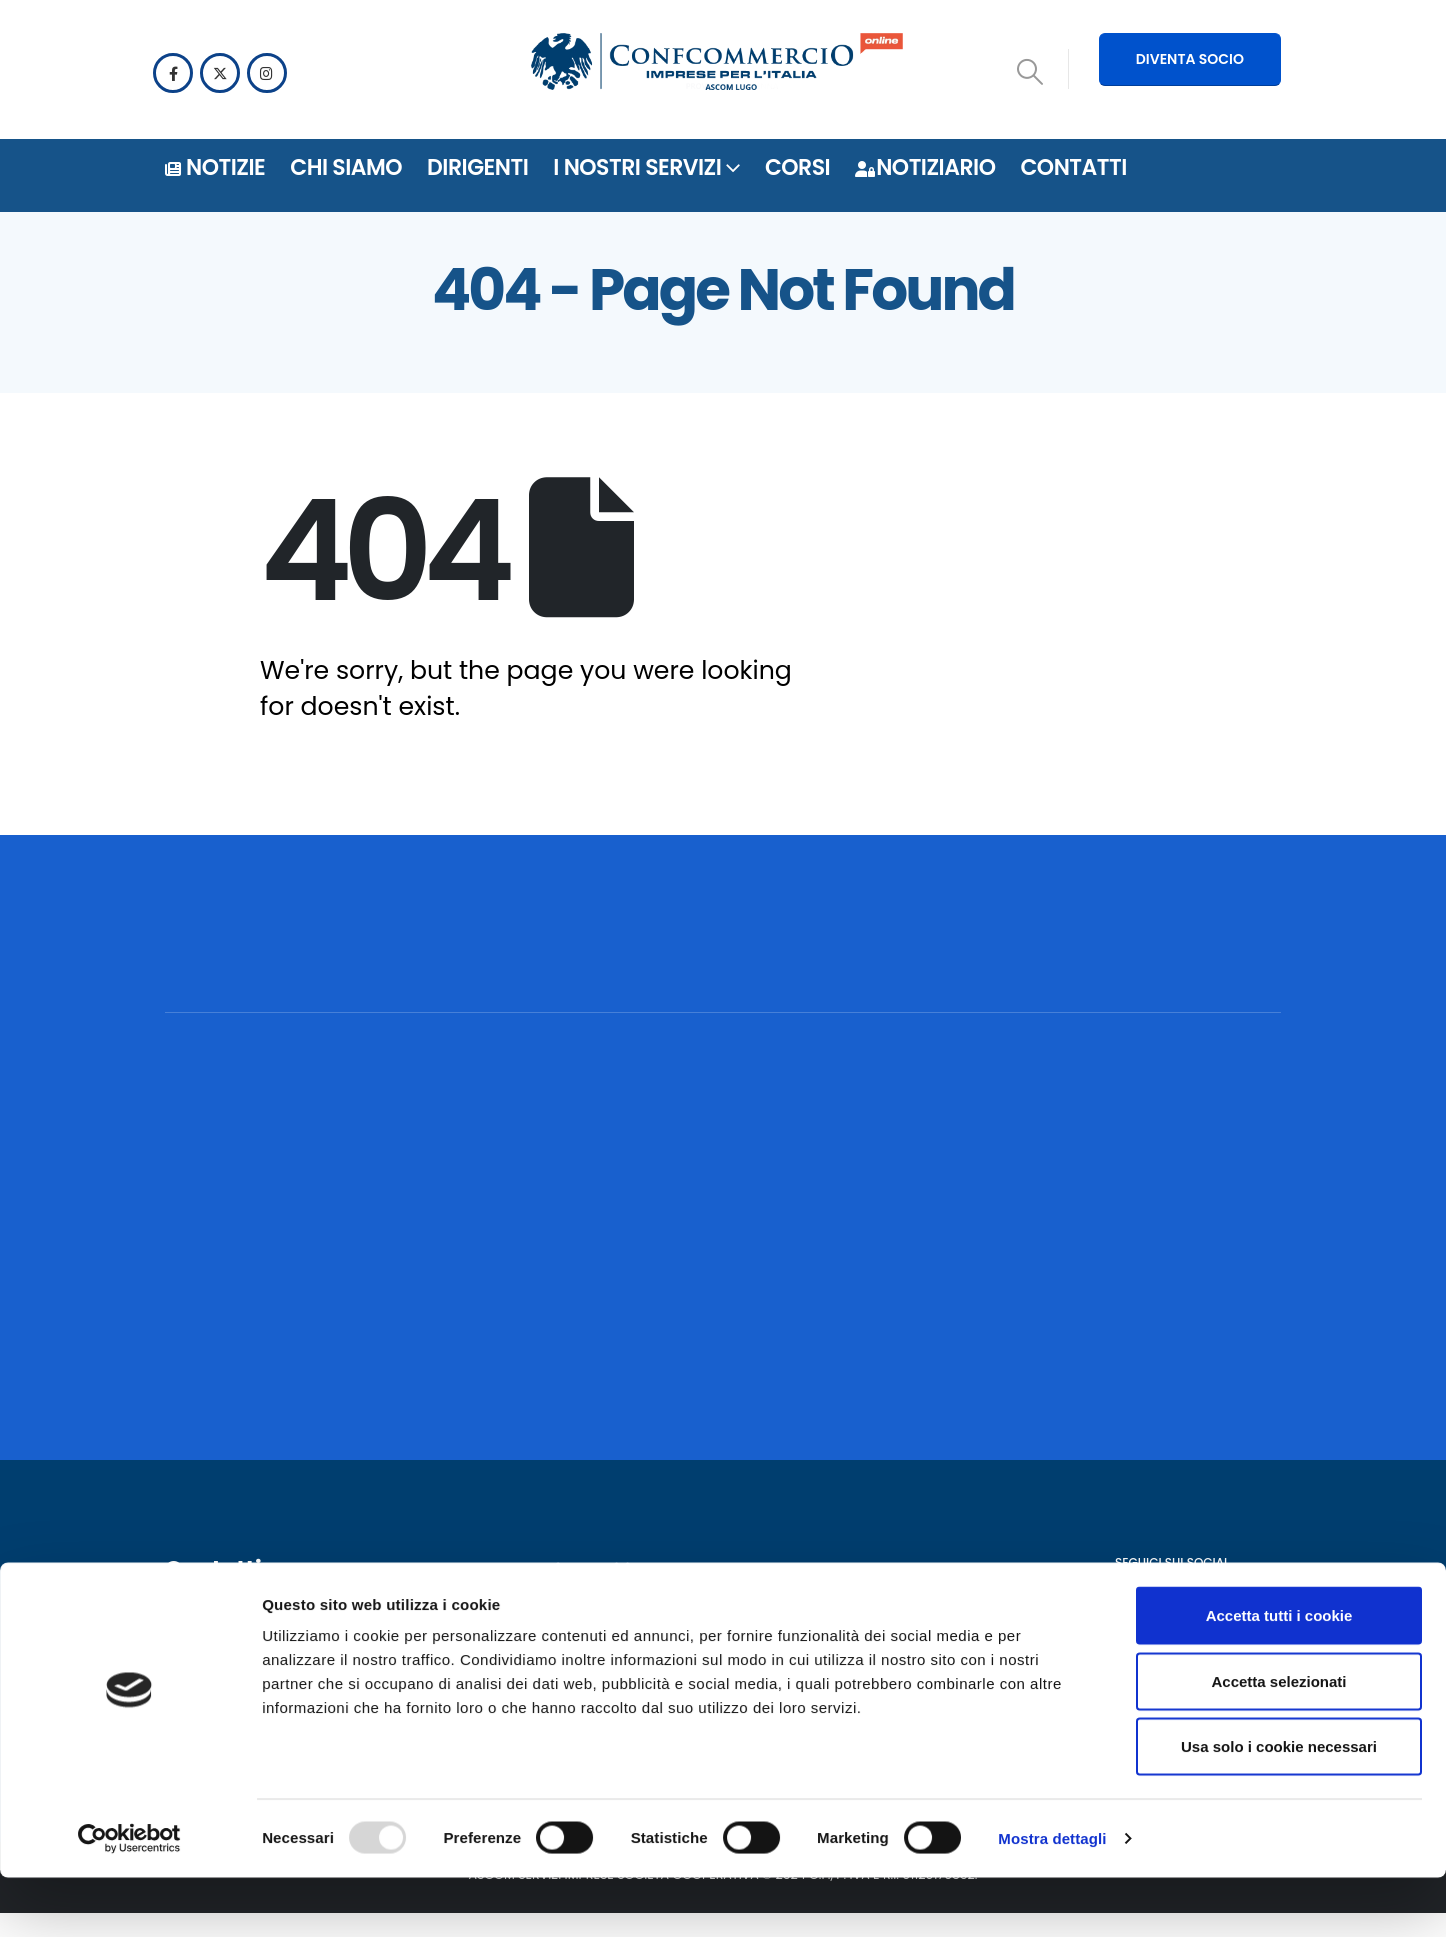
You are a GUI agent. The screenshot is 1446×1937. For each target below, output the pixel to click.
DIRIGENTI (477, 167)
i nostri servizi (637, 167)
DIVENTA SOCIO (1190, 59)
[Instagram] (267, 73)
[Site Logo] (717, 64)
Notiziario (925, 167)
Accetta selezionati (1278, 1740)
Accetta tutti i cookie (1279, 1674)
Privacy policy (600, 1617)
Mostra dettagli (1052, 1897)
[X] (220, 73)
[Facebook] (173, 73)
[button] (1030, 72)
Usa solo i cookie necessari (1279, 1805)
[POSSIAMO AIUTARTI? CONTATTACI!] (1134, 960)
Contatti (1073, 167)
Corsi (797, 167)
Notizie (215, 167)
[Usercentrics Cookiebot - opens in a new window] (129, 1898)
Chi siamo (346, 167)
